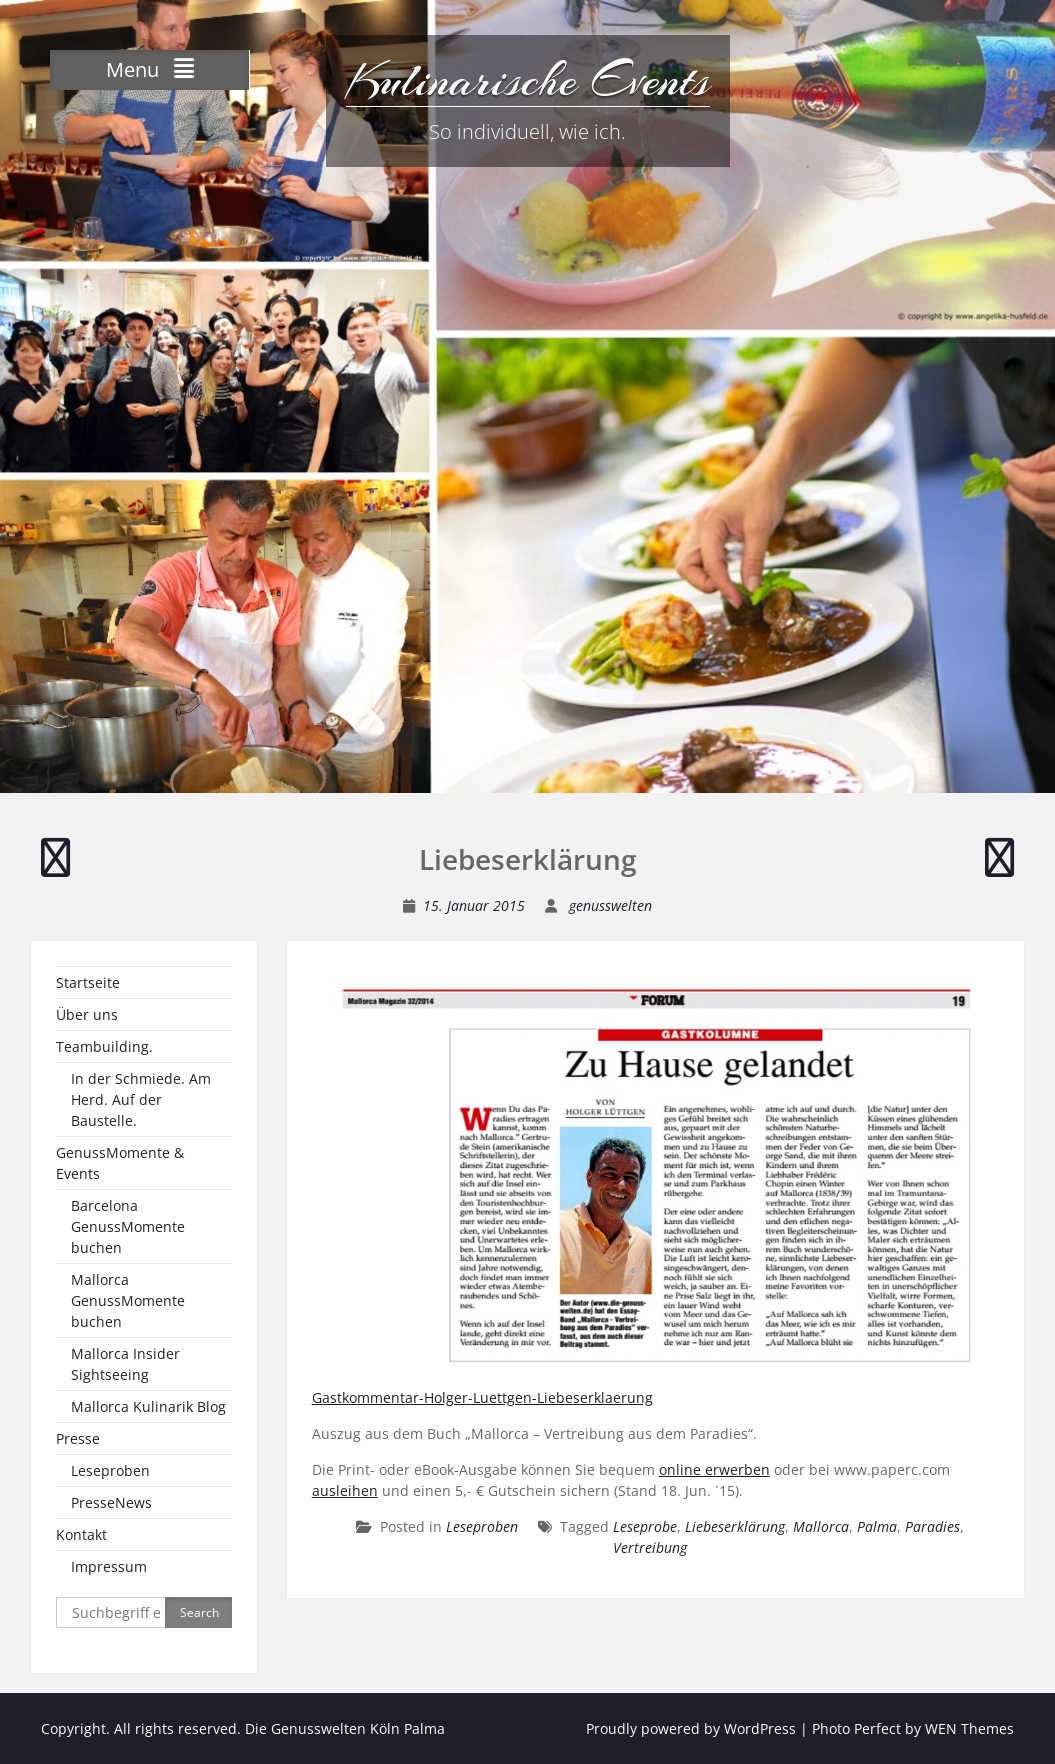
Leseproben (482, 1526)
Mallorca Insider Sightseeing (125, 1364)
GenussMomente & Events (120, 1163)
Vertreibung (650, 1547)
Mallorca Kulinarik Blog (148, 1406)
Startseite (88, 982)
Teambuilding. (104, 1046)
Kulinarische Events (528, 80)
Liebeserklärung (735, 1526)
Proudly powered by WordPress (691, 1728)
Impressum (109, 1566)
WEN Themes (969, 1728)
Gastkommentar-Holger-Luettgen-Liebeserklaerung (482, 1397)
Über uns (87, 1014)
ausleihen (345, 1490)
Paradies (932, 1526)
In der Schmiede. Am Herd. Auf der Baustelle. (141, 1099)
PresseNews (111, 1502)
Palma (877, 1526)
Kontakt (81, 1534)
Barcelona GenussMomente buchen (128, 1226)
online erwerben (714, 1469)
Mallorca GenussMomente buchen (128, 1300)
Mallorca (821, 1526)
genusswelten (610, 905)
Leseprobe (645, 1526)
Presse (78, 1438)
